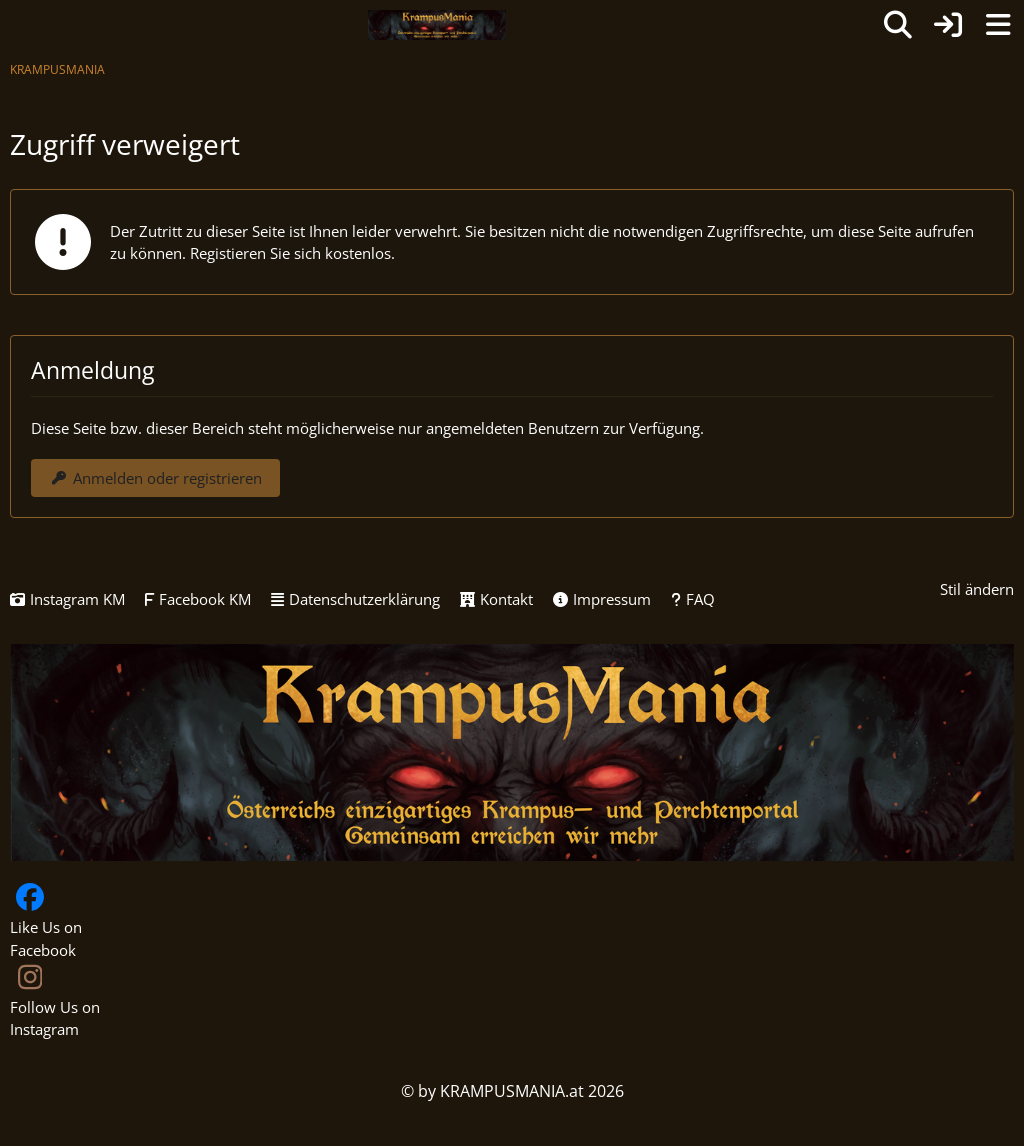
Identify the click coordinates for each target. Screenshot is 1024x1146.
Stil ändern (977, 589)
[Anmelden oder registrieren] (948, 25)
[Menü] (998, 25)
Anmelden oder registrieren (155, 478)
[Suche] (898, 25)
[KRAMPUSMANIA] (436, 25)
